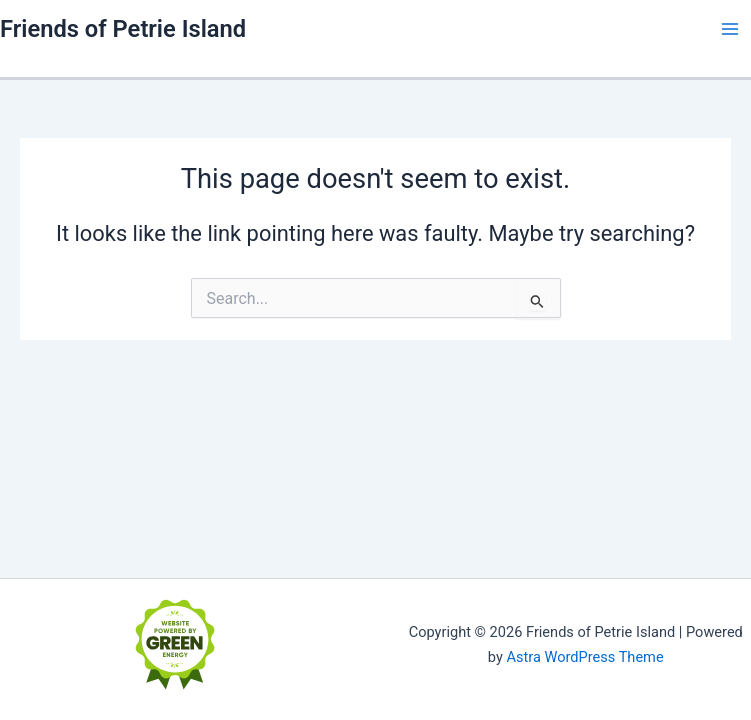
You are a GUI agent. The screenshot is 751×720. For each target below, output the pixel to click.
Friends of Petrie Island (123, 29)
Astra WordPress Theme (584, 657)
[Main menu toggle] (730, 29)
